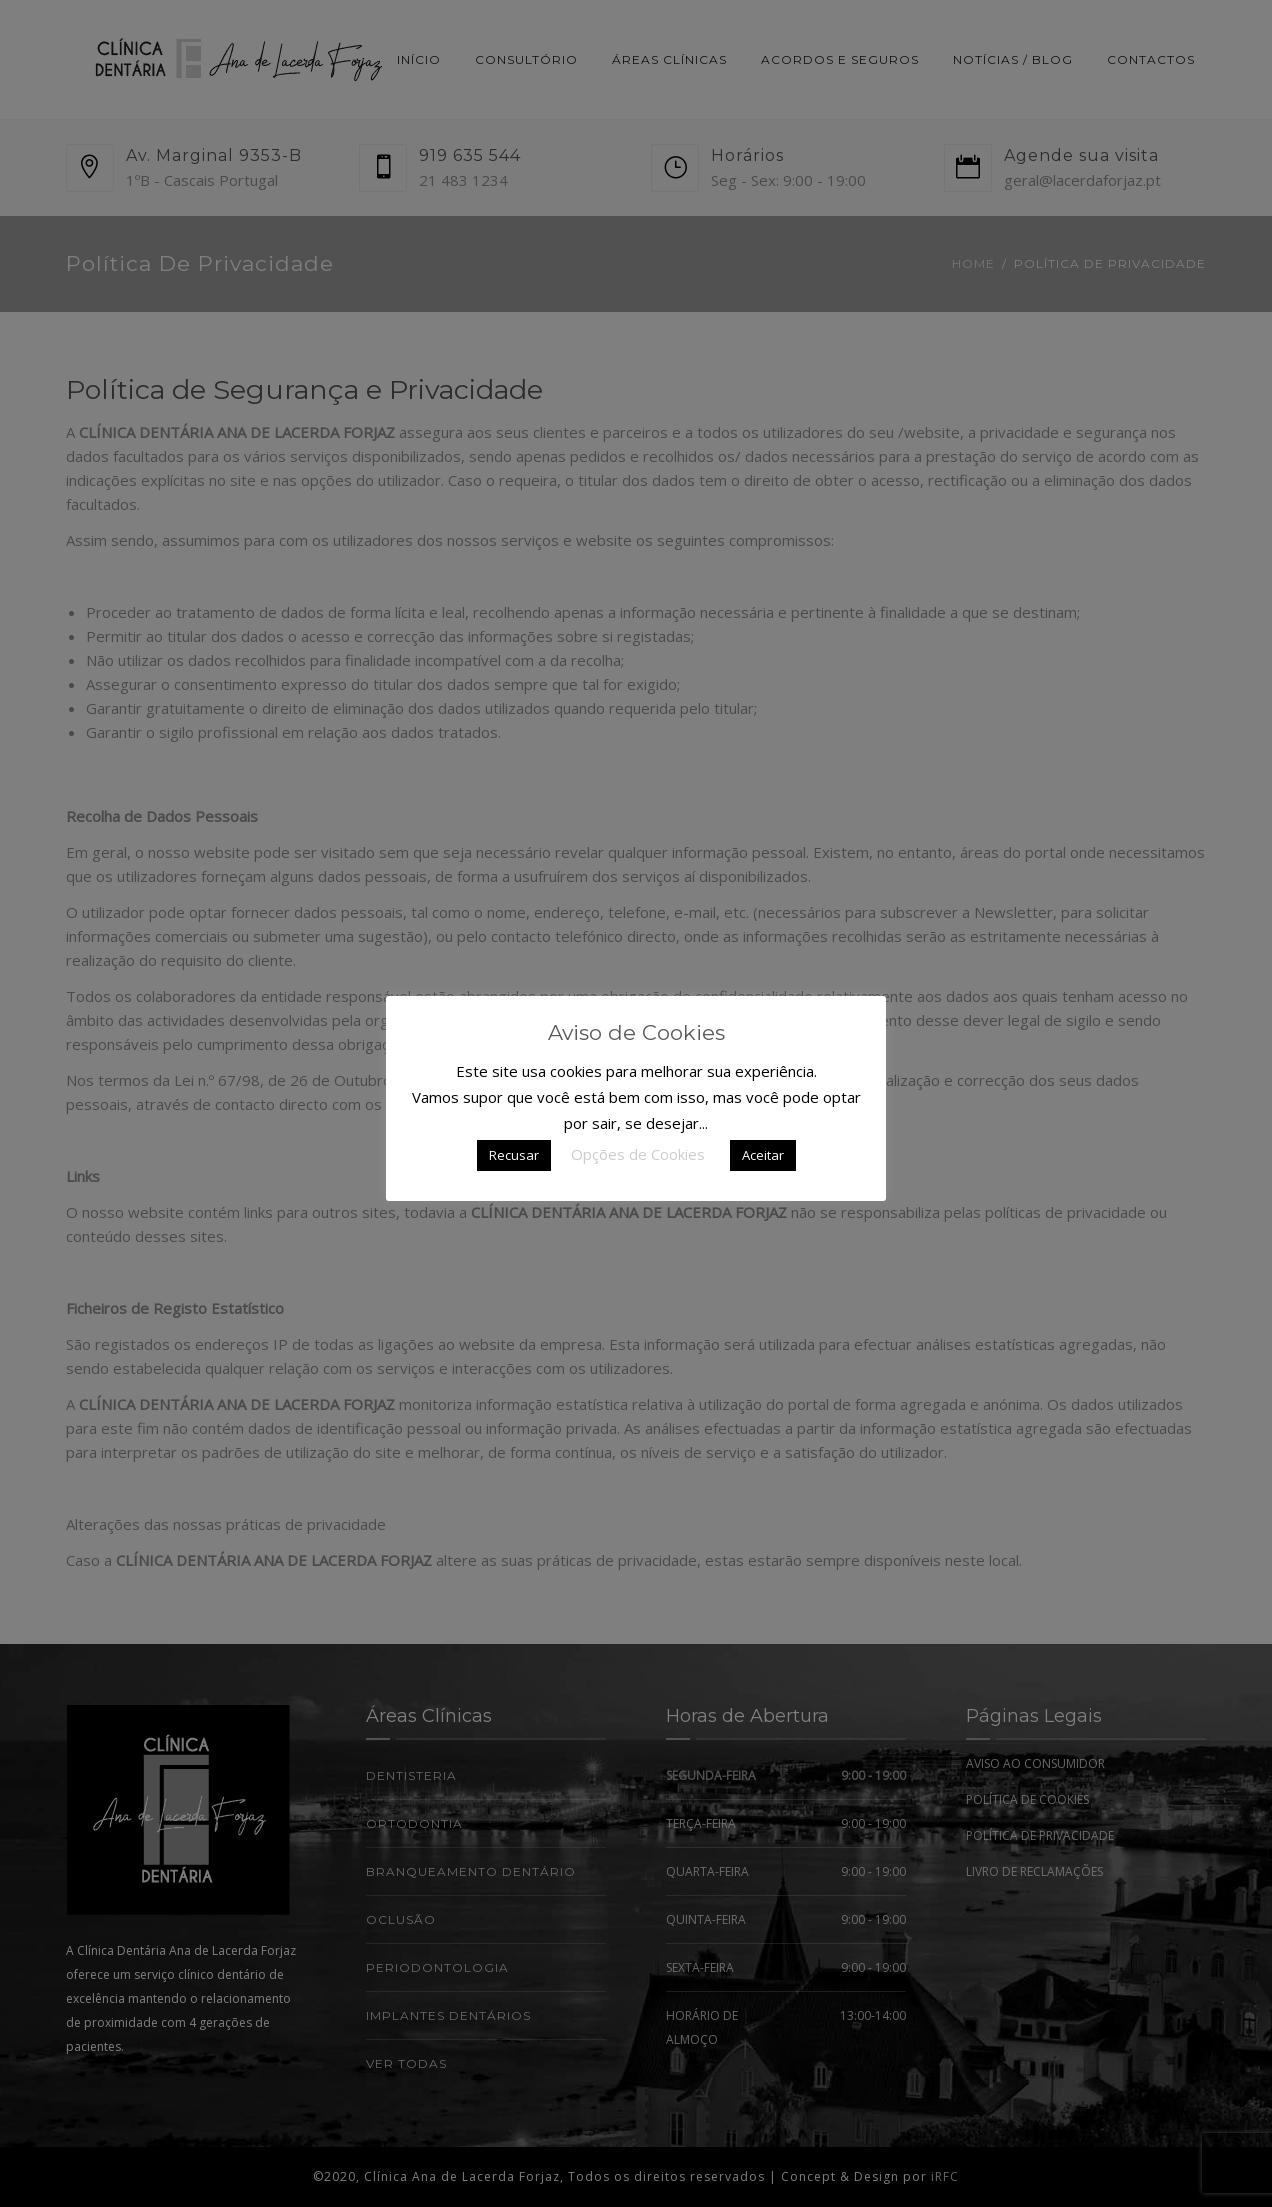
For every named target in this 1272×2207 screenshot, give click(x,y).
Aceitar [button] (763, 1155)
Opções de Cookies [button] (638, 1154)
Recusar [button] (514, 1155)
